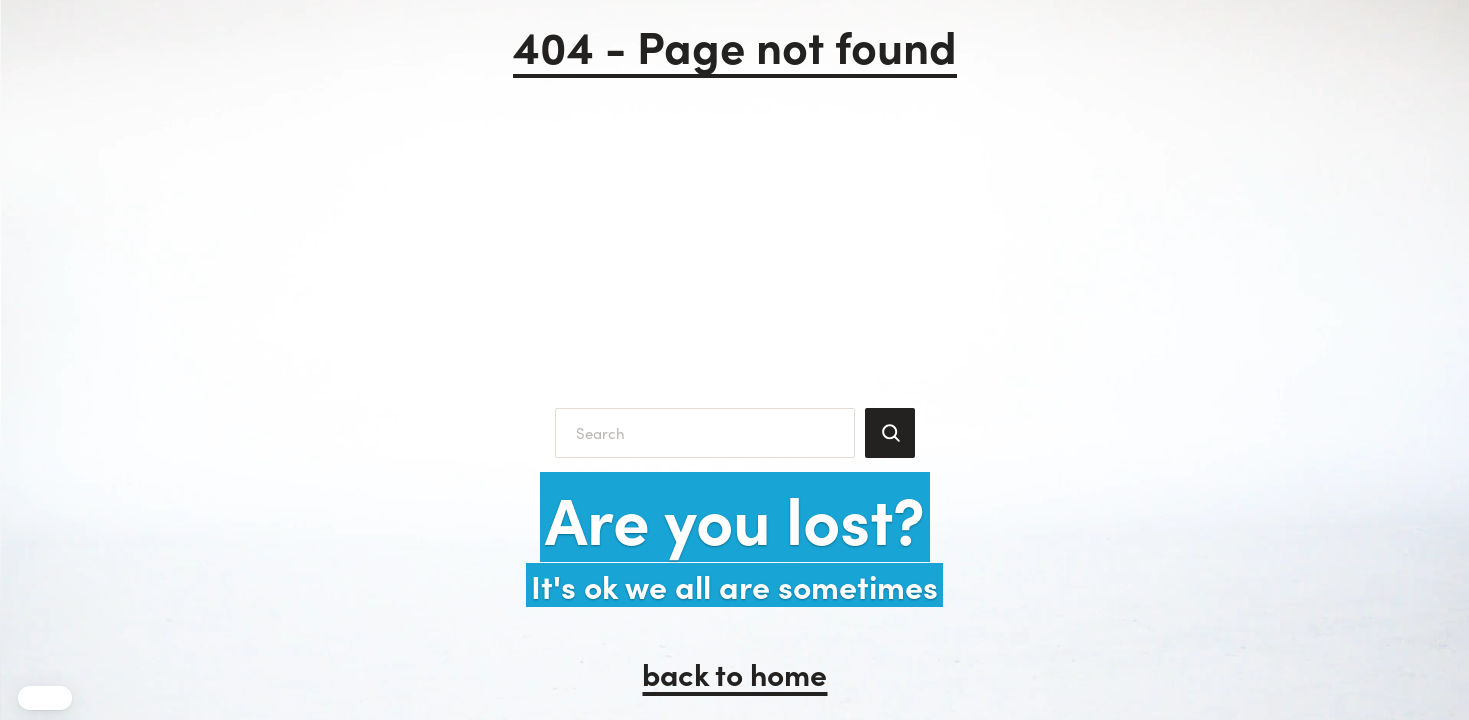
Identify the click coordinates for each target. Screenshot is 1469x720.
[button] (45, 698)
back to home (734, 673)
